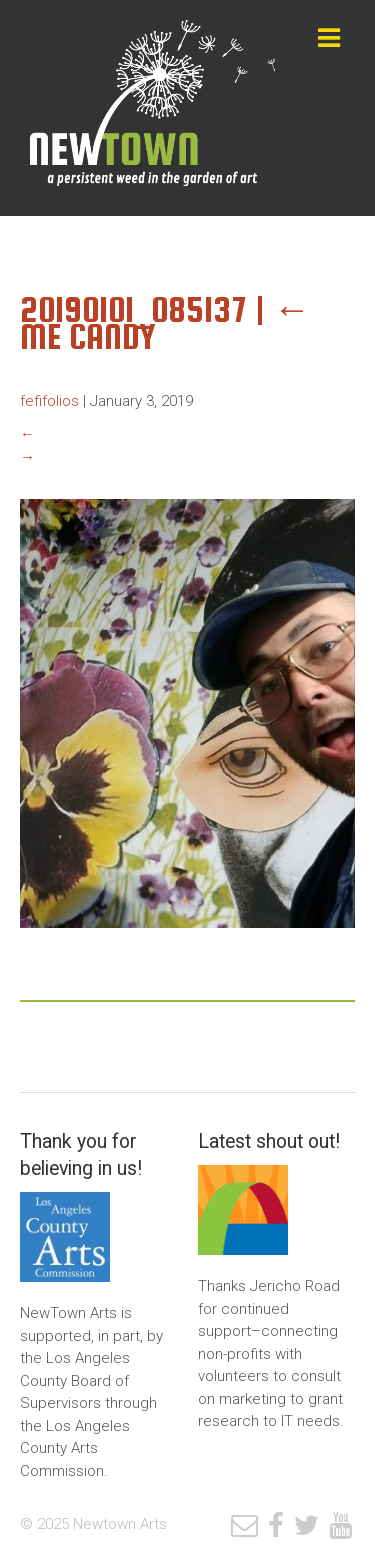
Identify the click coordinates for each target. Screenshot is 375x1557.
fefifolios (49, 401)
